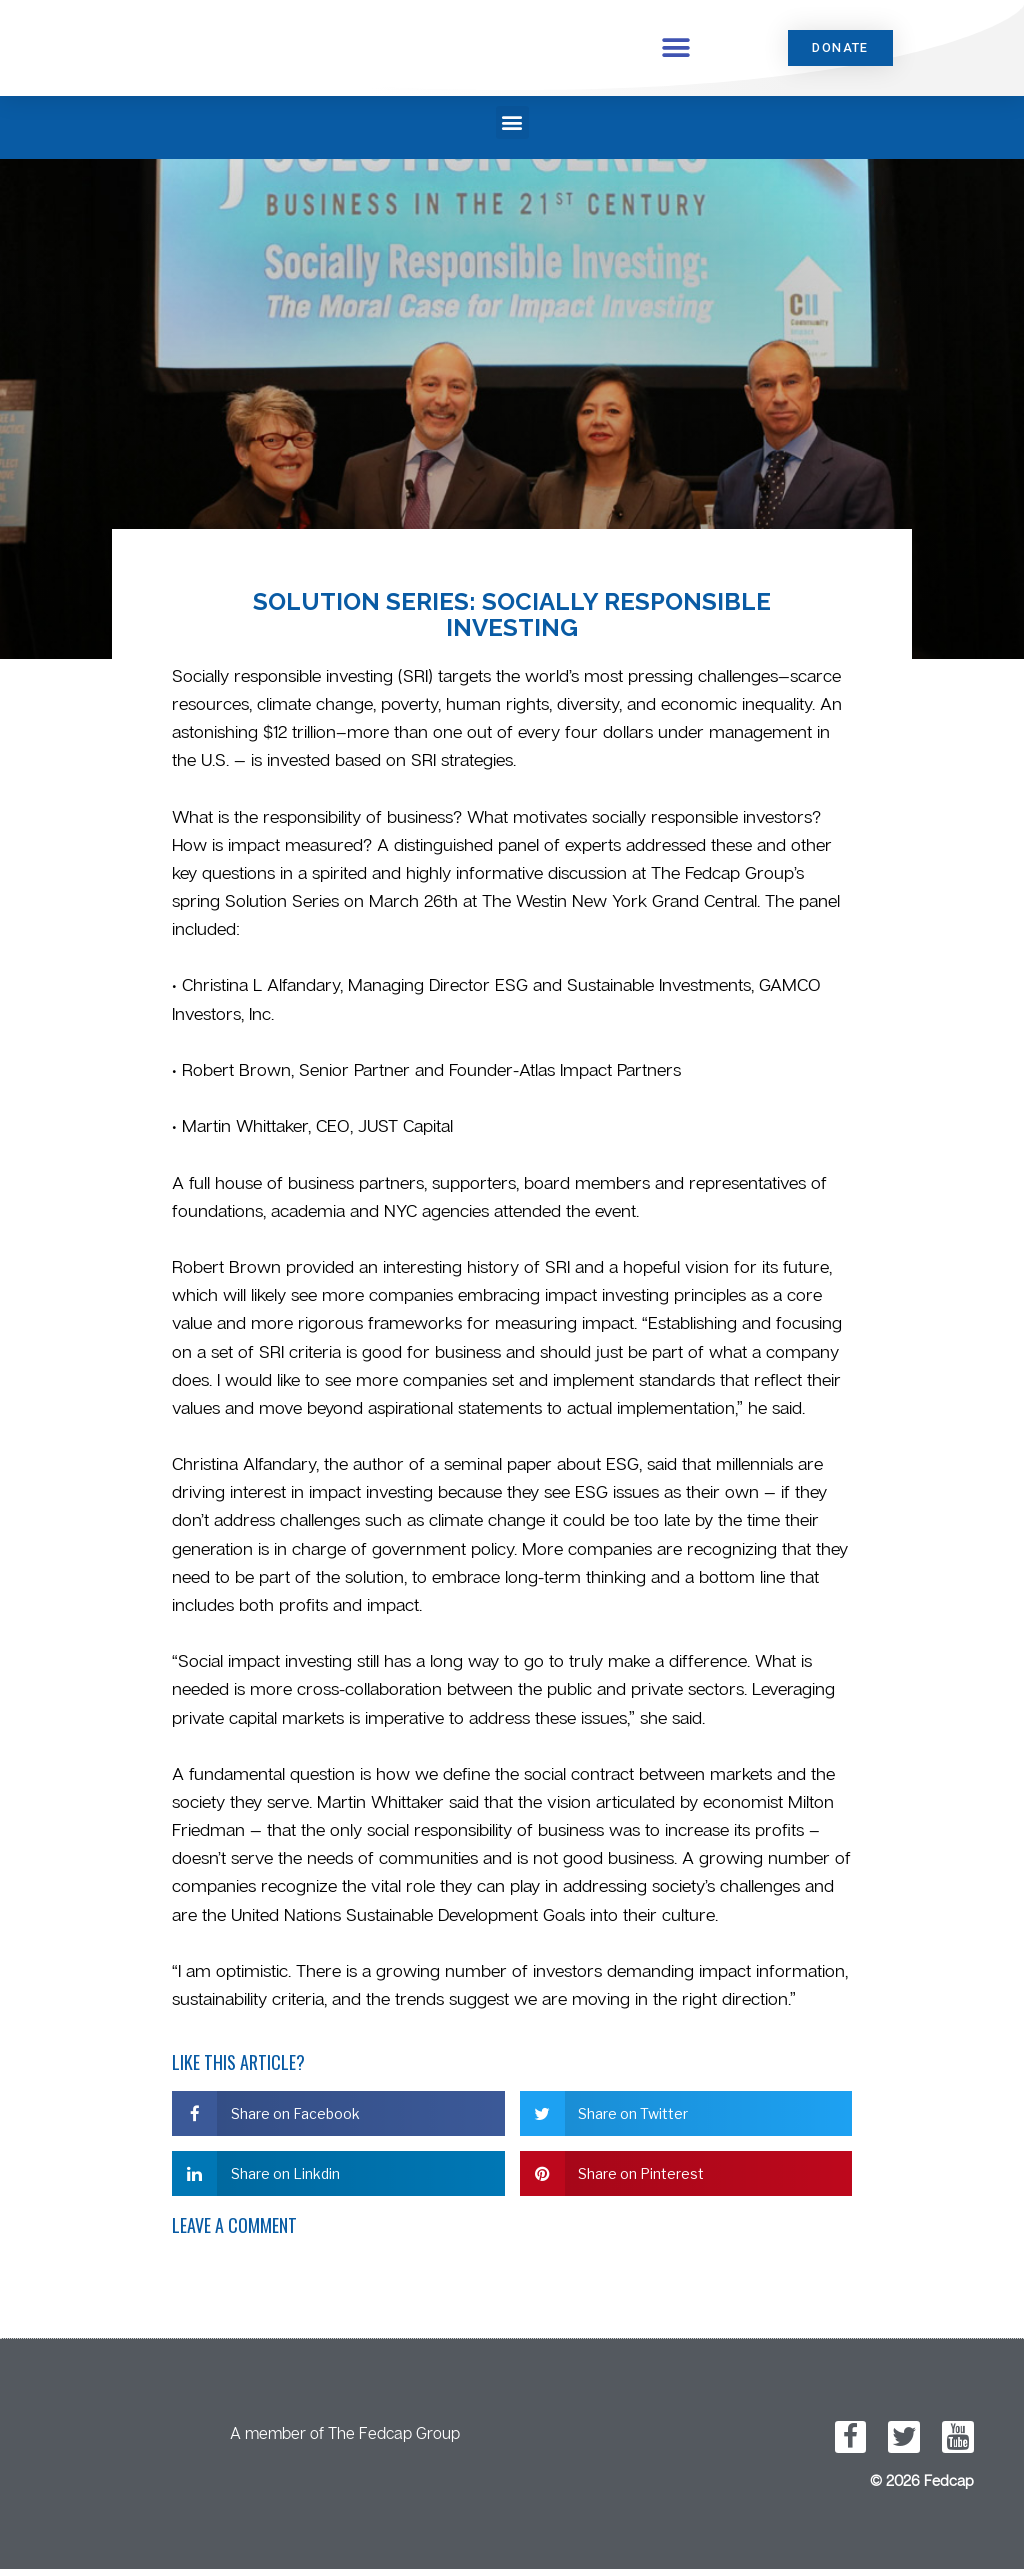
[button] (676, 47)
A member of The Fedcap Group (345, 2433)
